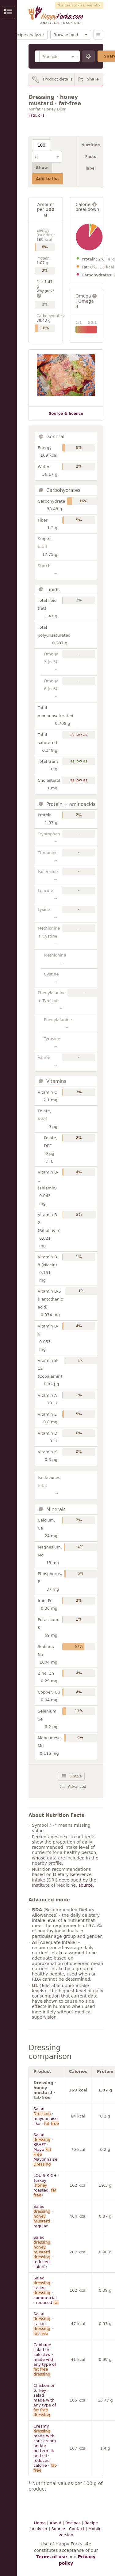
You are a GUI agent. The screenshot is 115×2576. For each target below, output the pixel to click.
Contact (77, 2528)
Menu (98, 34)
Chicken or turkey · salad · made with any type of (44, 2400)
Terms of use (51, 2556)
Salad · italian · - (43, 2324)
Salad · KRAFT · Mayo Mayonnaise (45, 2149)
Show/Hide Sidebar (8, 12)
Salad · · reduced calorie (43, 2252)
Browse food (66, 34)
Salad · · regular (43, 2216)
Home (40, 2523)
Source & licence (66, 413)
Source (58, 2528)
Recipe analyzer (28, 34)
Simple (75, 1776)
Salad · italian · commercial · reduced (46, 2290)
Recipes (73, 2523)
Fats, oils (36, 115)
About (55, 2523)
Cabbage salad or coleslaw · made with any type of (44, 2359)
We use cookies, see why (79, 5)
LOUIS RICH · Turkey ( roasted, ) (46, 2185)
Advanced (77, 1786)
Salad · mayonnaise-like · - (46, 2116)
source (86, 1885)
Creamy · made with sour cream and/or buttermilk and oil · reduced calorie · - (45, 2448)
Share (93, 79)
